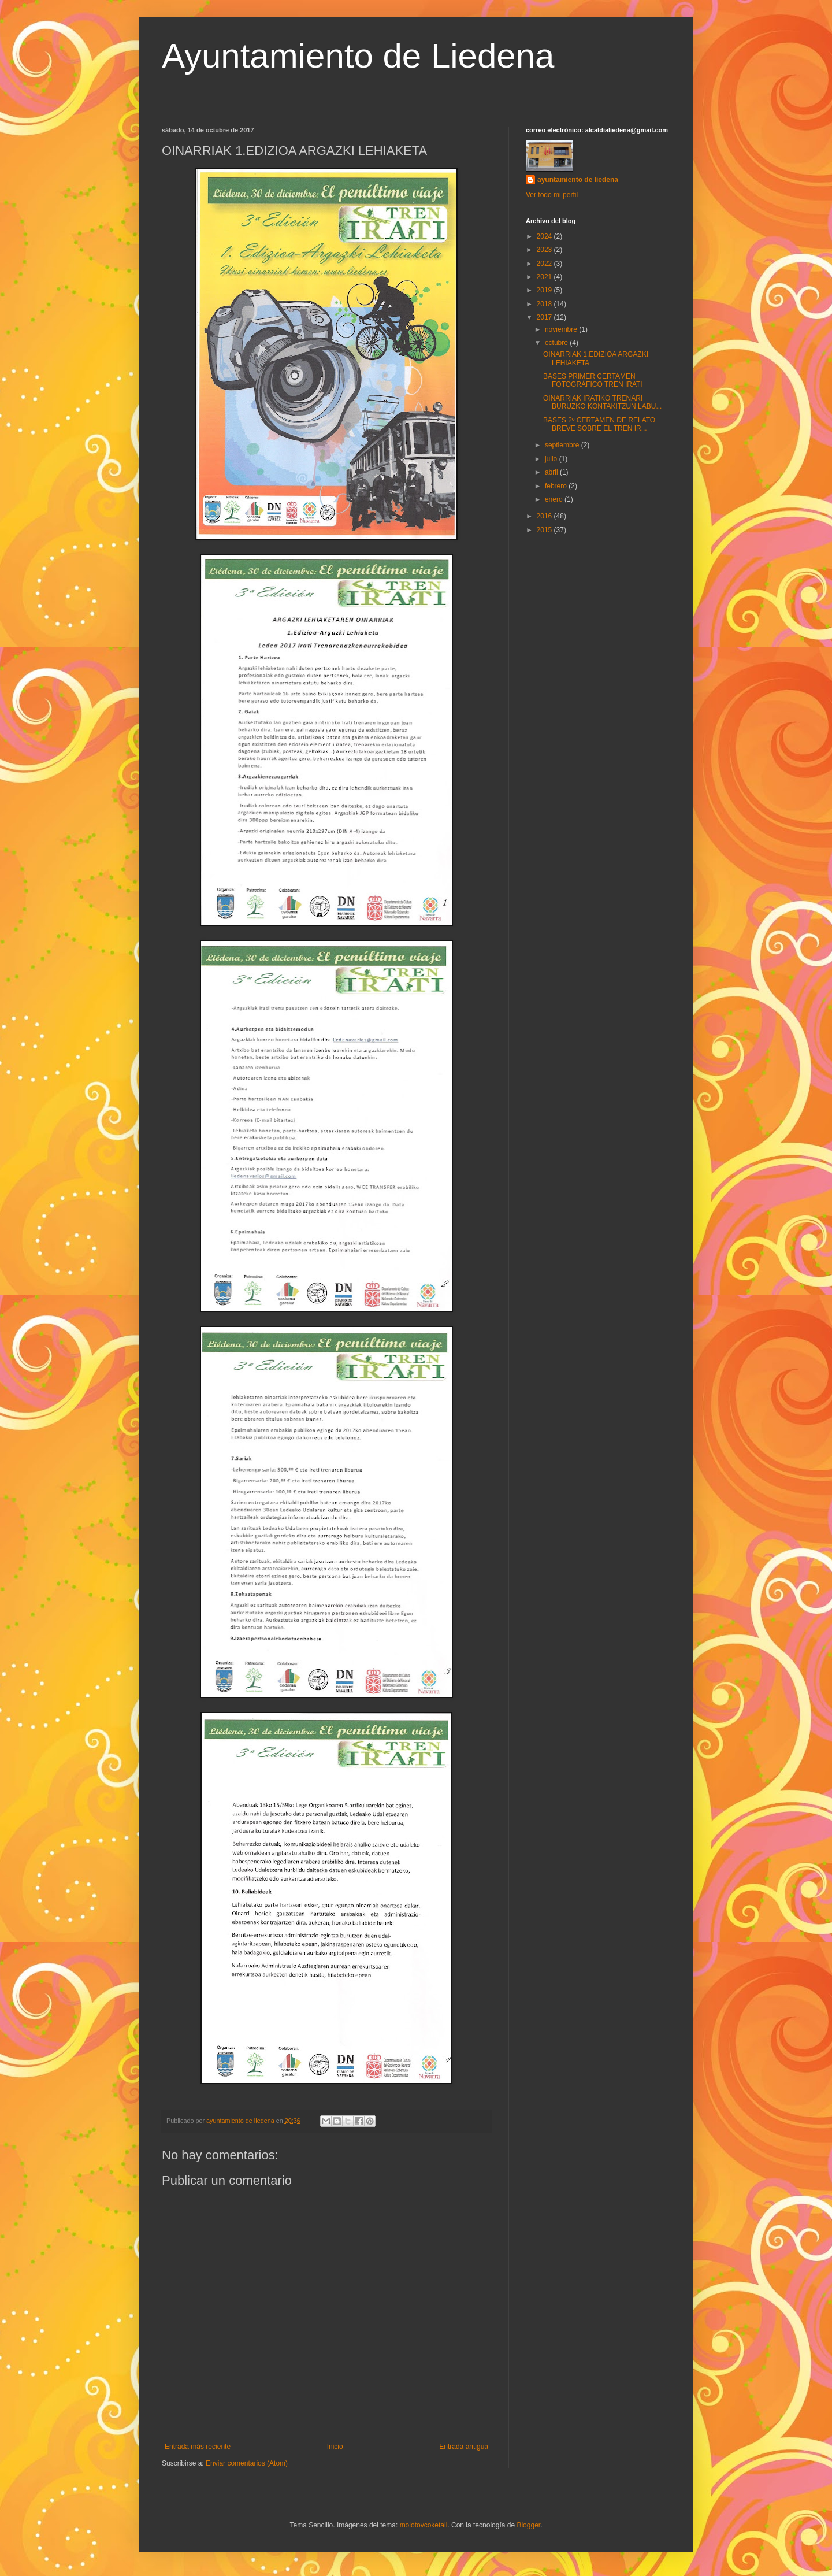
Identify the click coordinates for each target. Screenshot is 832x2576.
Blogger (528, 2525)
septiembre (563, 445)
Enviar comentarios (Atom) (247, 2463)
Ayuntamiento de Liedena (358, 55)
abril (552, 472)
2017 (545, 317)
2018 (545, 304)
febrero (557, 486)
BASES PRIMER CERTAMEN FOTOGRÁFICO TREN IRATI (592, 380)
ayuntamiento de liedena (577, 180)
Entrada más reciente (198, 2446)
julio (552, 459)
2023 (545, 250)
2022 (545, 264)
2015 (545, 530)
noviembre (562, 329)
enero (554, 499)
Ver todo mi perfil (552, 195)
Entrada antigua (463, 2446)
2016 (545, 516)
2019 (545, 290)
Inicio (335, 2446)
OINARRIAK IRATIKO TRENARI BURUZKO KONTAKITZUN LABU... (602, 402)
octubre (557, 343)
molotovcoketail (424, 2525)
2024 (545, 236)
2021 (545, 277)
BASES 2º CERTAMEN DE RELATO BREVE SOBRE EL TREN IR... (599, 424)
